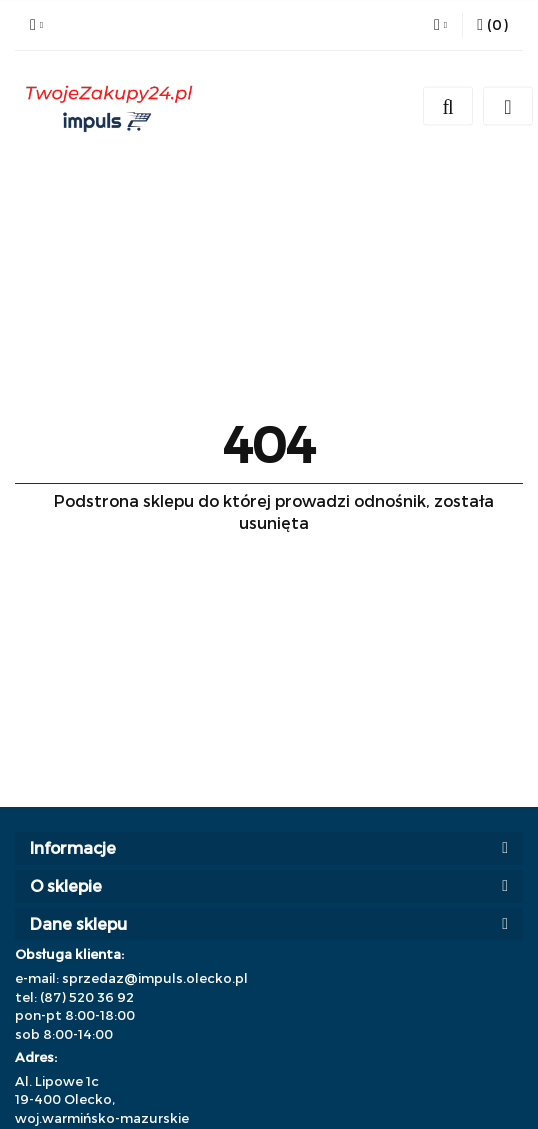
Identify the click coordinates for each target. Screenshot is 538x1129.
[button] (492, 25)
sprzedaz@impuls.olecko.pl (155, 978)
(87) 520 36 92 (87, 997)
